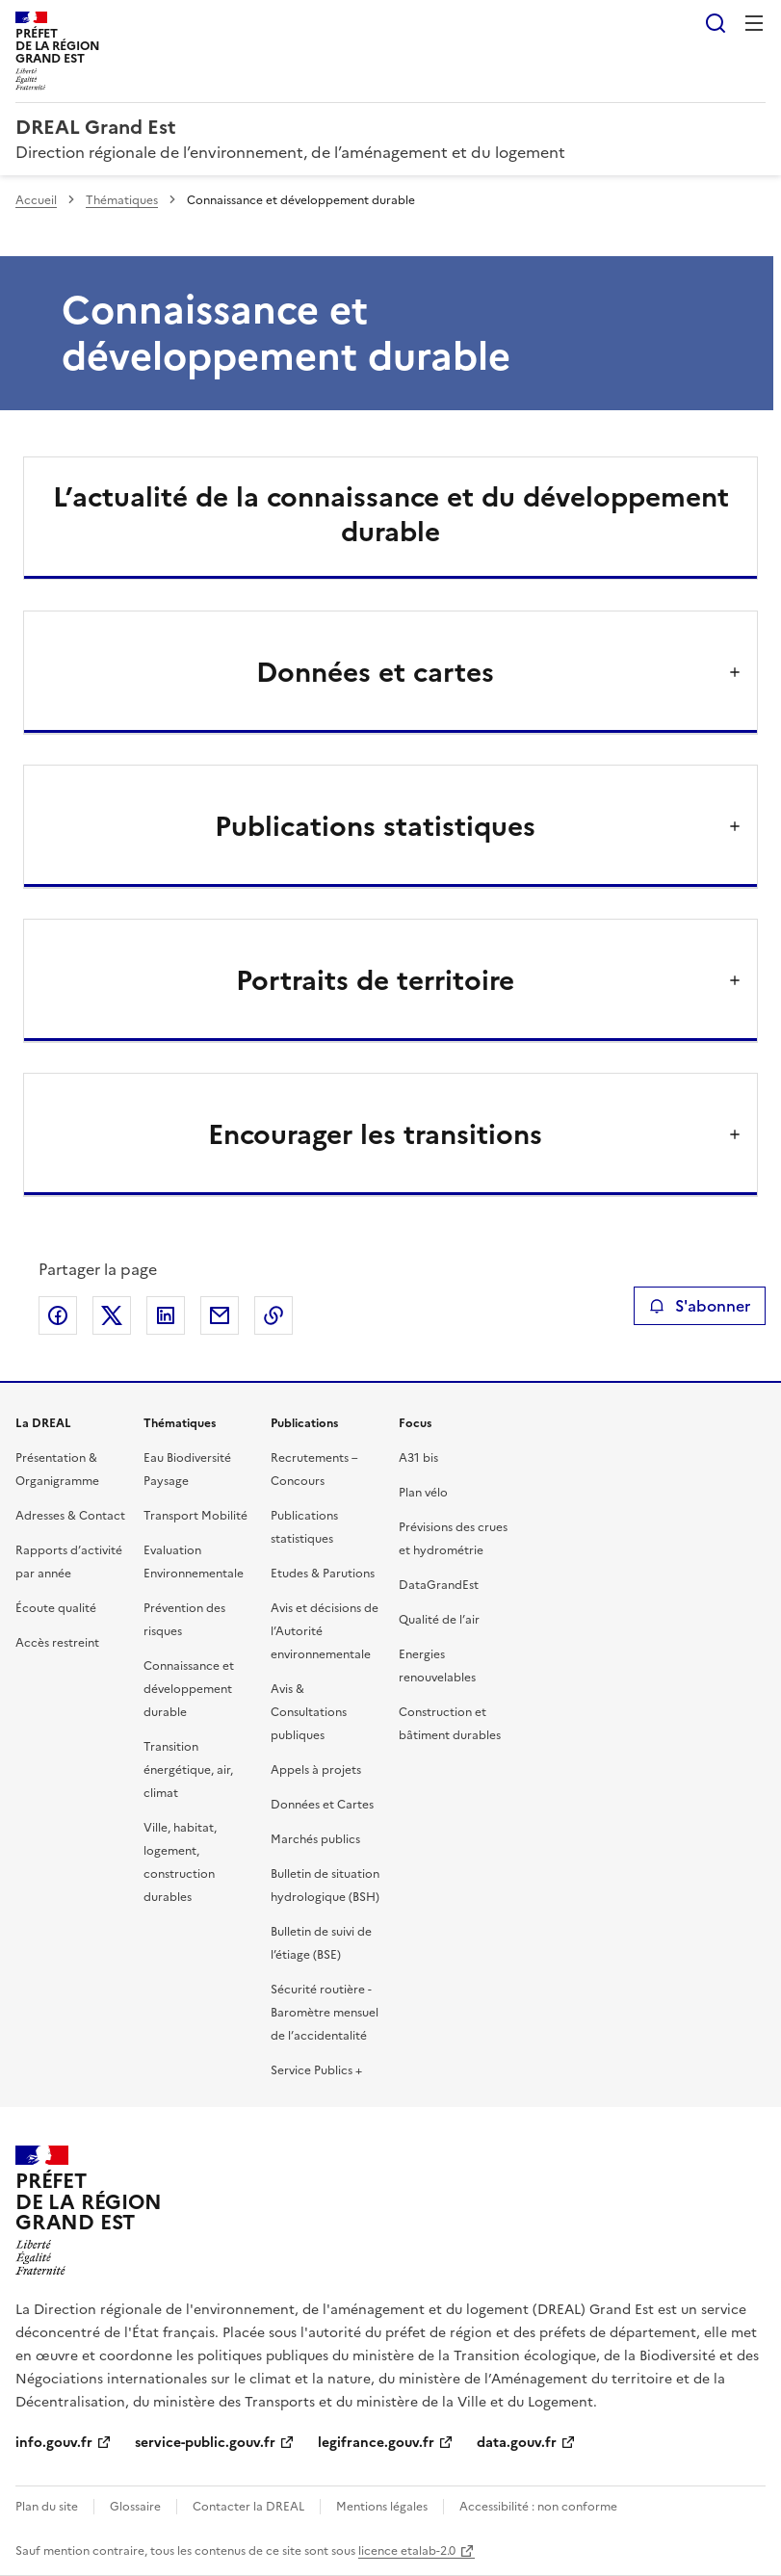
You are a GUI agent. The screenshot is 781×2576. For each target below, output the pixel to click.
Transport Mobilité (195, 1515)
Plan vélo (423, 1492)
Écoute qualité (55, 1608)
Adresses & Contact (70, 1515)
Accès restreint (57, 1643)
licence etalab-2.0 (407, 2551)
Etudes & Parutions (323, 1573)
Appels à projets (316, 1770)
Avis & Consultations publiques (309, 1712)
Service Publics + (316, 2070)
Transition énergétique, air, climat (188, 1770)
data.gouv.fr (517, 2443)
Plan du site (46, 2506)
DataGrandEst (439, 1585)
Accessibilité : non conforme (538, 2506)
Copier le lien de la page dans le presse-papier (273, 1315)
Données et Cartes (322, 1804)
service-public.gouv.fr (205, 2443)
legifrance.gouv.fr (376, 2443)
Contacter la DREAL (248, 2506)
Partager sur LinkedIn (165, 1315)
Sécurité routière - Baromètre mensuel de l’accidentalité (324, 2012)
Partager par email (219, 1315)
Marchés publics (315, 1839)
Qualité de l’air (439, 1619)
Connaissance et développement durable (188, 1689)
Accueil (36, 200)
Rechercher (715, 23)
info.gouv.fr (53, 2443)
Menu (754, 23)
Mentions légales (382, 2506)
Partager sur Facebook (58, 1315)
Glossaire (135, 2506)
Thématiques (122, 200)
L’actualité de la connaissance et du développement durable (391, 514)
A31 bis (418, 1458)
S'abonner (699, 1305)
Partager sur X (111, 1315)
